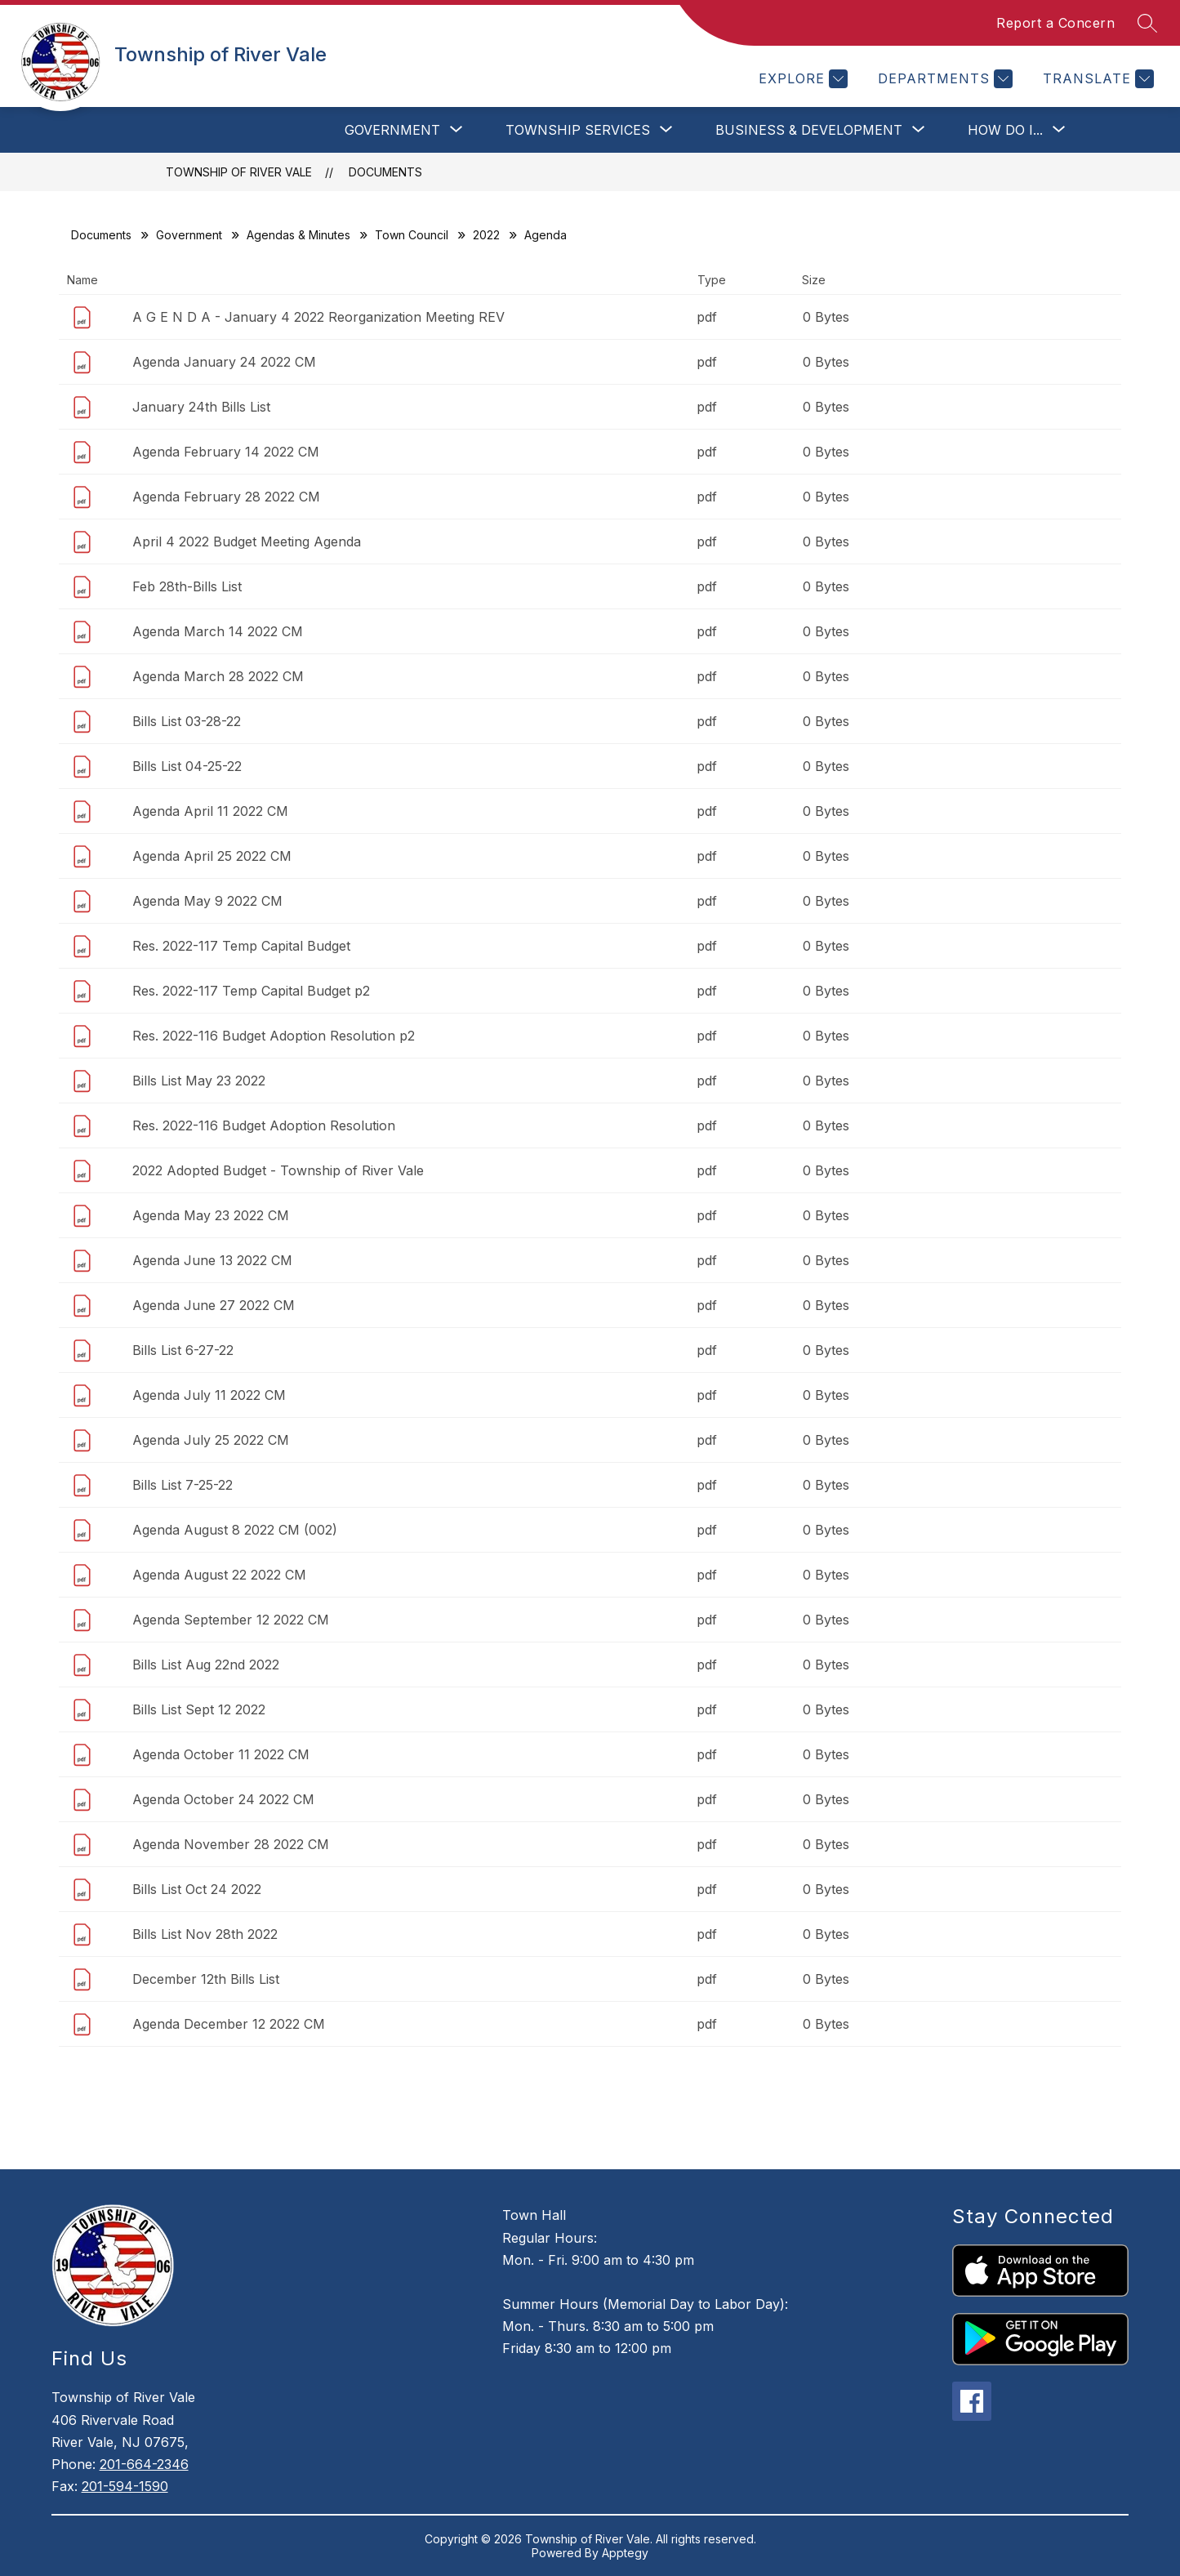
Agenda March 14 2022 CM (217, 631)
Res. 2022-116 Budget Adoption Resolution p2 (273, 1035)
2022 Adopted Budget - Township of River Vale (278, 1170)
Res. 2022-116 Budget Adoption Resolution (263, 1125)
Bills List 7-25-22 (182, 1485)
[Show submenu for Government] (392, 130)
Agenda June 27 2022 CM (213, 1305)
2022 (486, 235)
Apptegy (625, 2553)
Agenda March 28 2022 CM (218, 676)
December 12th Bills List (205, 1979)
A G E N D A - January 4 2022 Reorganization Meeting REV (318, 317)
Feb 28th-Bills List (187, 586)
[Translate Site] (1096, 79)
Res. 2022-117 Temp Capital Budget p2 (251, 991)
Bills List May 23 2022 (198, 1080)
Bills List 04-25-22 (187, 766)
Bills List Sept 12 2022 (198, 1709)
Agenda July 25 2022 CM (210, 1440)
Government (189, 235)
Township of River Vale (239, 172)
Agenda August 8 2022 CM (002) (234, 1530)
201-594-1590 (125, 2486)
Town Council (411, 235)
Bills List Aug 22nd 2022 (205, 1664)
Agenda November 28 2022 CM (230, 1844)
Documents (385, 172)
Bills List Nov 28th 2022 (205, 1934)
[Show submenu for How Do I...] (1005, 130)
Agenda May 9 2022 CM (207, 901)
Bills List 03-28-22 (186, 721)
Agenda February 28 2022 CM (226, 496)
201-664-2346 (144, 2464)
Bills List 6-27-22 (183, 1350)
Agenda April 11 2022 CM (210, 811)
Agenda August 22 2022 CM (219, 1575)
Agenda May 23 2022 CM (210, 1215)
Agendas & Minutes (298, 235)
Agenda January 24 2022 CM (224, 362)
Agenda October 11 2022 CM (220, 1754)
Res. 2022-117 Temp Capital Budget (241, 946)
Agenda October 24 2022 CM (223, 1799)
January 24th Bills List (201, 407)
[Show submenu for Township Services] (577, 130)
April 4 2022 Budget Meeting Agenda (246, 541)
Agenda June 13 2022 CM (212, 1260)
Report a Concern (1055, 23)
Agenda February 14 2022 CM (225, 451)
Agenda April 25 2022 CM (212, 856)
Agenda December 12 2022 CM (228, 2024)
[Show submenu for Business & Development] (808, 130)
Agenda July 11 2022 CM (209, 1395)
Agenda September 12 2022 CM (230, 1619)
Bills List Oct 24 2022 (196, 1889)
